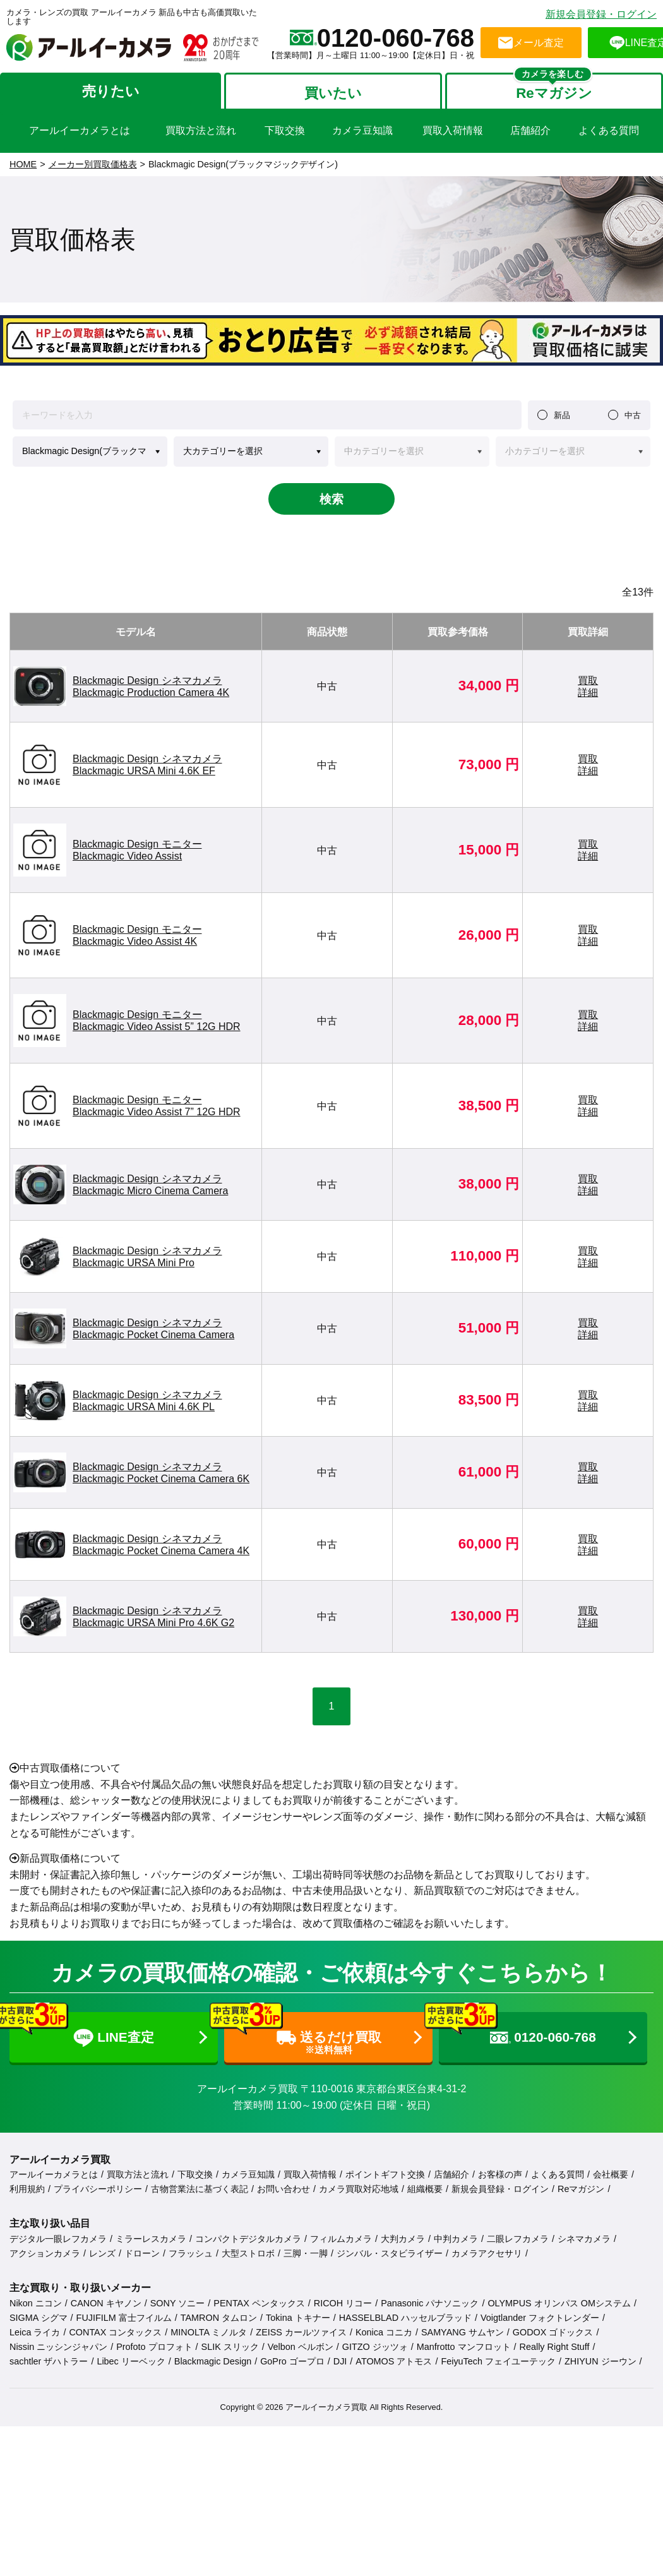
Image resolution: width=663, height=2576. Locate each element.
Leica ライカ (34, 2332)
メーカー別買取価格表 (93, 164)
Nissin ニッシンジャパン (58, 2347)
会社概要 (610, 2174)
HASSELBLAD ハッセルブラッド (405, 2318)
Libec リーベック (131, 2361)
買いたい (333, 93)
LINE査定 (81, 2030)
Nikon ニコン (35, 2303)
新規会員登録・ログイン (601, 14)
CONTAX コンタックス (115, 2332)
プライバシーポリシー (98, 2189)
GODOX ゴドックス (553, 2332)
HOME (23, 164)
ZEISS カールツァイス (301, 2332)
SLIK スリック (230, 2347)
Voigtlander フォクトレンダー (540, 2318)
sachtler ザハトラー (48, 2361)
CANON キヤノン (106, 2303)
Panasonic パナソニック (430, 2303)
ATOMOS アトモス (393, 2361)
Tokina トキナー (298, 2318)
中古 (632, 415)
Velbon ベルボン (300, 2347)
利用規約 (27, 2189)
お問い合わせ (283, 2189)
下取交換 (195, 2174)
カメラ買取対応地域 (358, 2189)
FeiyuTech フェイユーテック (498, 2361)
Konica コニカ (383, 2332)
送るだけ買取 (302, 2034)
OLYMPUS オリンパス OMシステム (558, 2303)
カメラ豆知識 (248, 2174)
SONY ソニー (177, 2303)
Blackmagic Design (212, 2361)
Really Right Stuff (555, 2347)
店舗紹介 (451, 2174)
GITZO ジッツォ (375, 2347)
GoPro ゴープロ (292, 2361)
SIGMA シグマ (38, 2318)
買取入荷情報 (310, 2174)
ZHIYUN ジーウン (600, 2361)
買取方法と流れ (138, 2174)
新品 (562, 415)
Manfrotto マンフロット (464, 2347)
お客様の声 (500, 2174)
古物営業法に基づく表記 (199, 2189)
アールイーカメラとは (53, 2174)
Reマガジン (554, 93)
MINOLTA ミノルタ (208, 2332)
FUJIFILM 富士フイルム (124, 2318)
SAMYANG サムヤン (462, 2332)
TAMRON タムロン (219, 2318)
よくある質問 (557, 2174)
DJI (340, 2361)
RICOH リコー (343, 2303)
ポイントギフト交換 (385, 2174)
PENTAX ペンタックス (259, 2303)
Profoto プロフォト (154, 2347)
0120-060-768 (517, 2028)
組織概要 (425, 2189)
